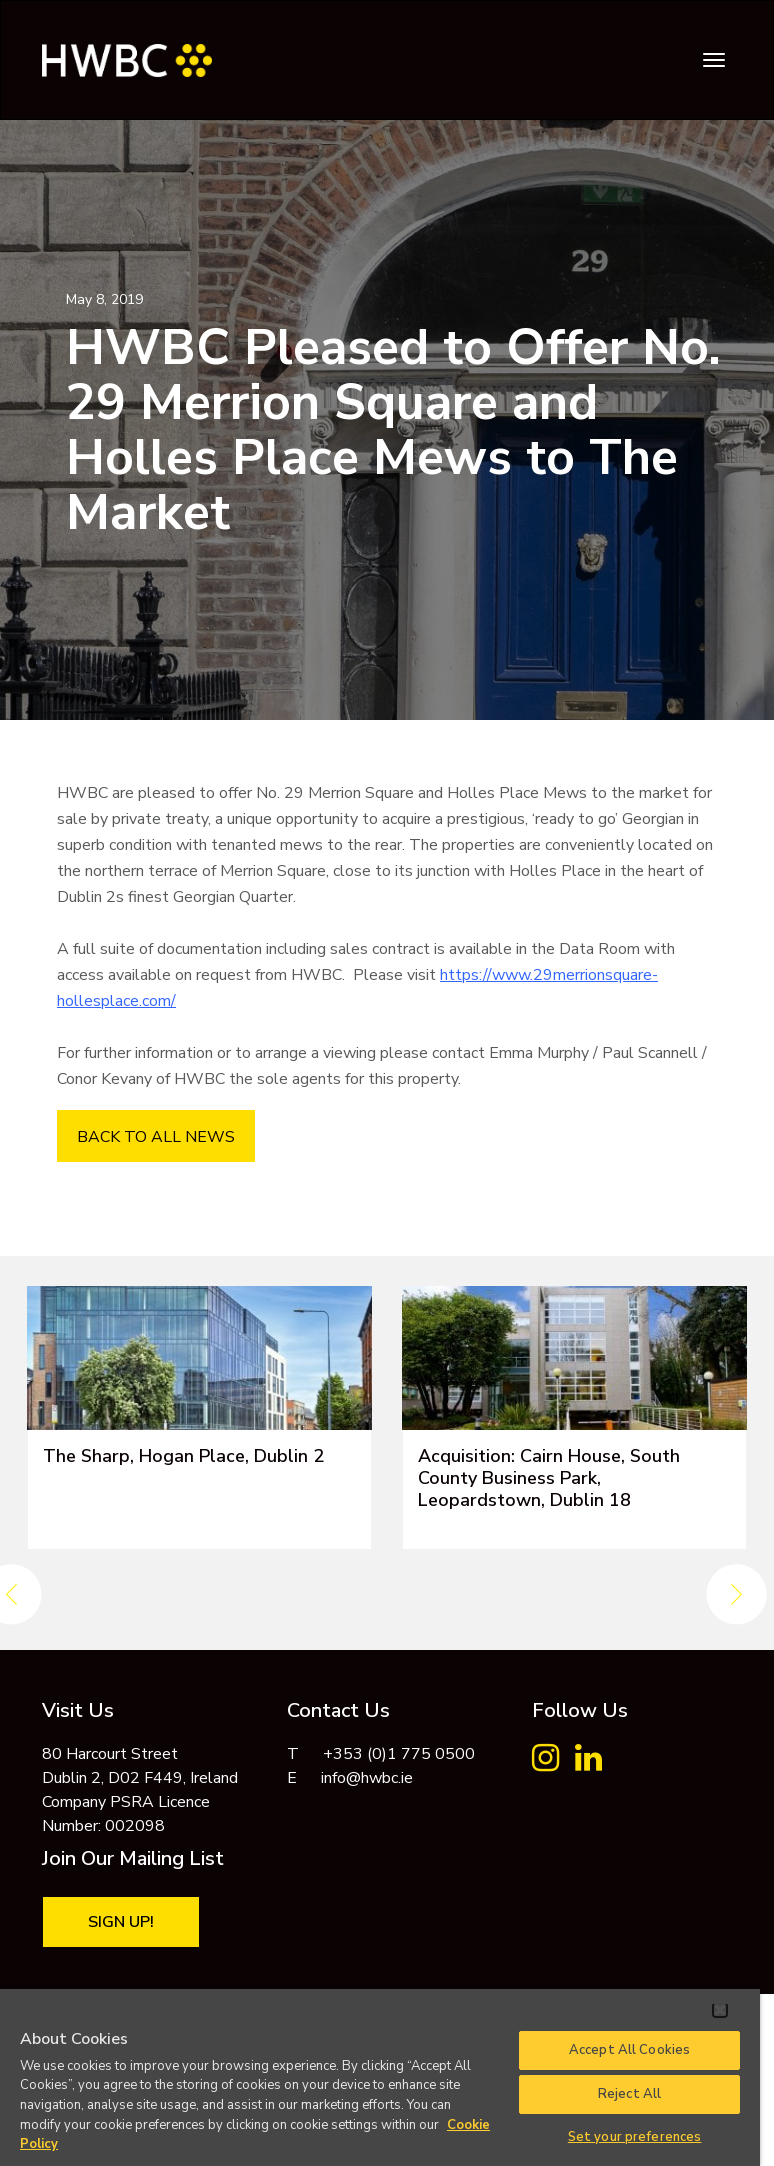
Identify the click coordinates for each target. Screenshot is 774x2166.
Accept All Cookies (629, 2050)
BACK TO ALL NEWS (156, 1137)
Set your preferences (635, 2137)
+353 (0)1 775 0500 (399, 1754)
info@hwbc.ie (367, 1778)
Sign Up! (121, 1922)
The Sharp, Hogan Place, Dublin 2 (183, 1456)
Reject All (629, 2094)
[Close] (720, 2010)
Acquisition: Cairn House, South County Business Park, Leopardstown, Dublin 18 (549, 1478)
